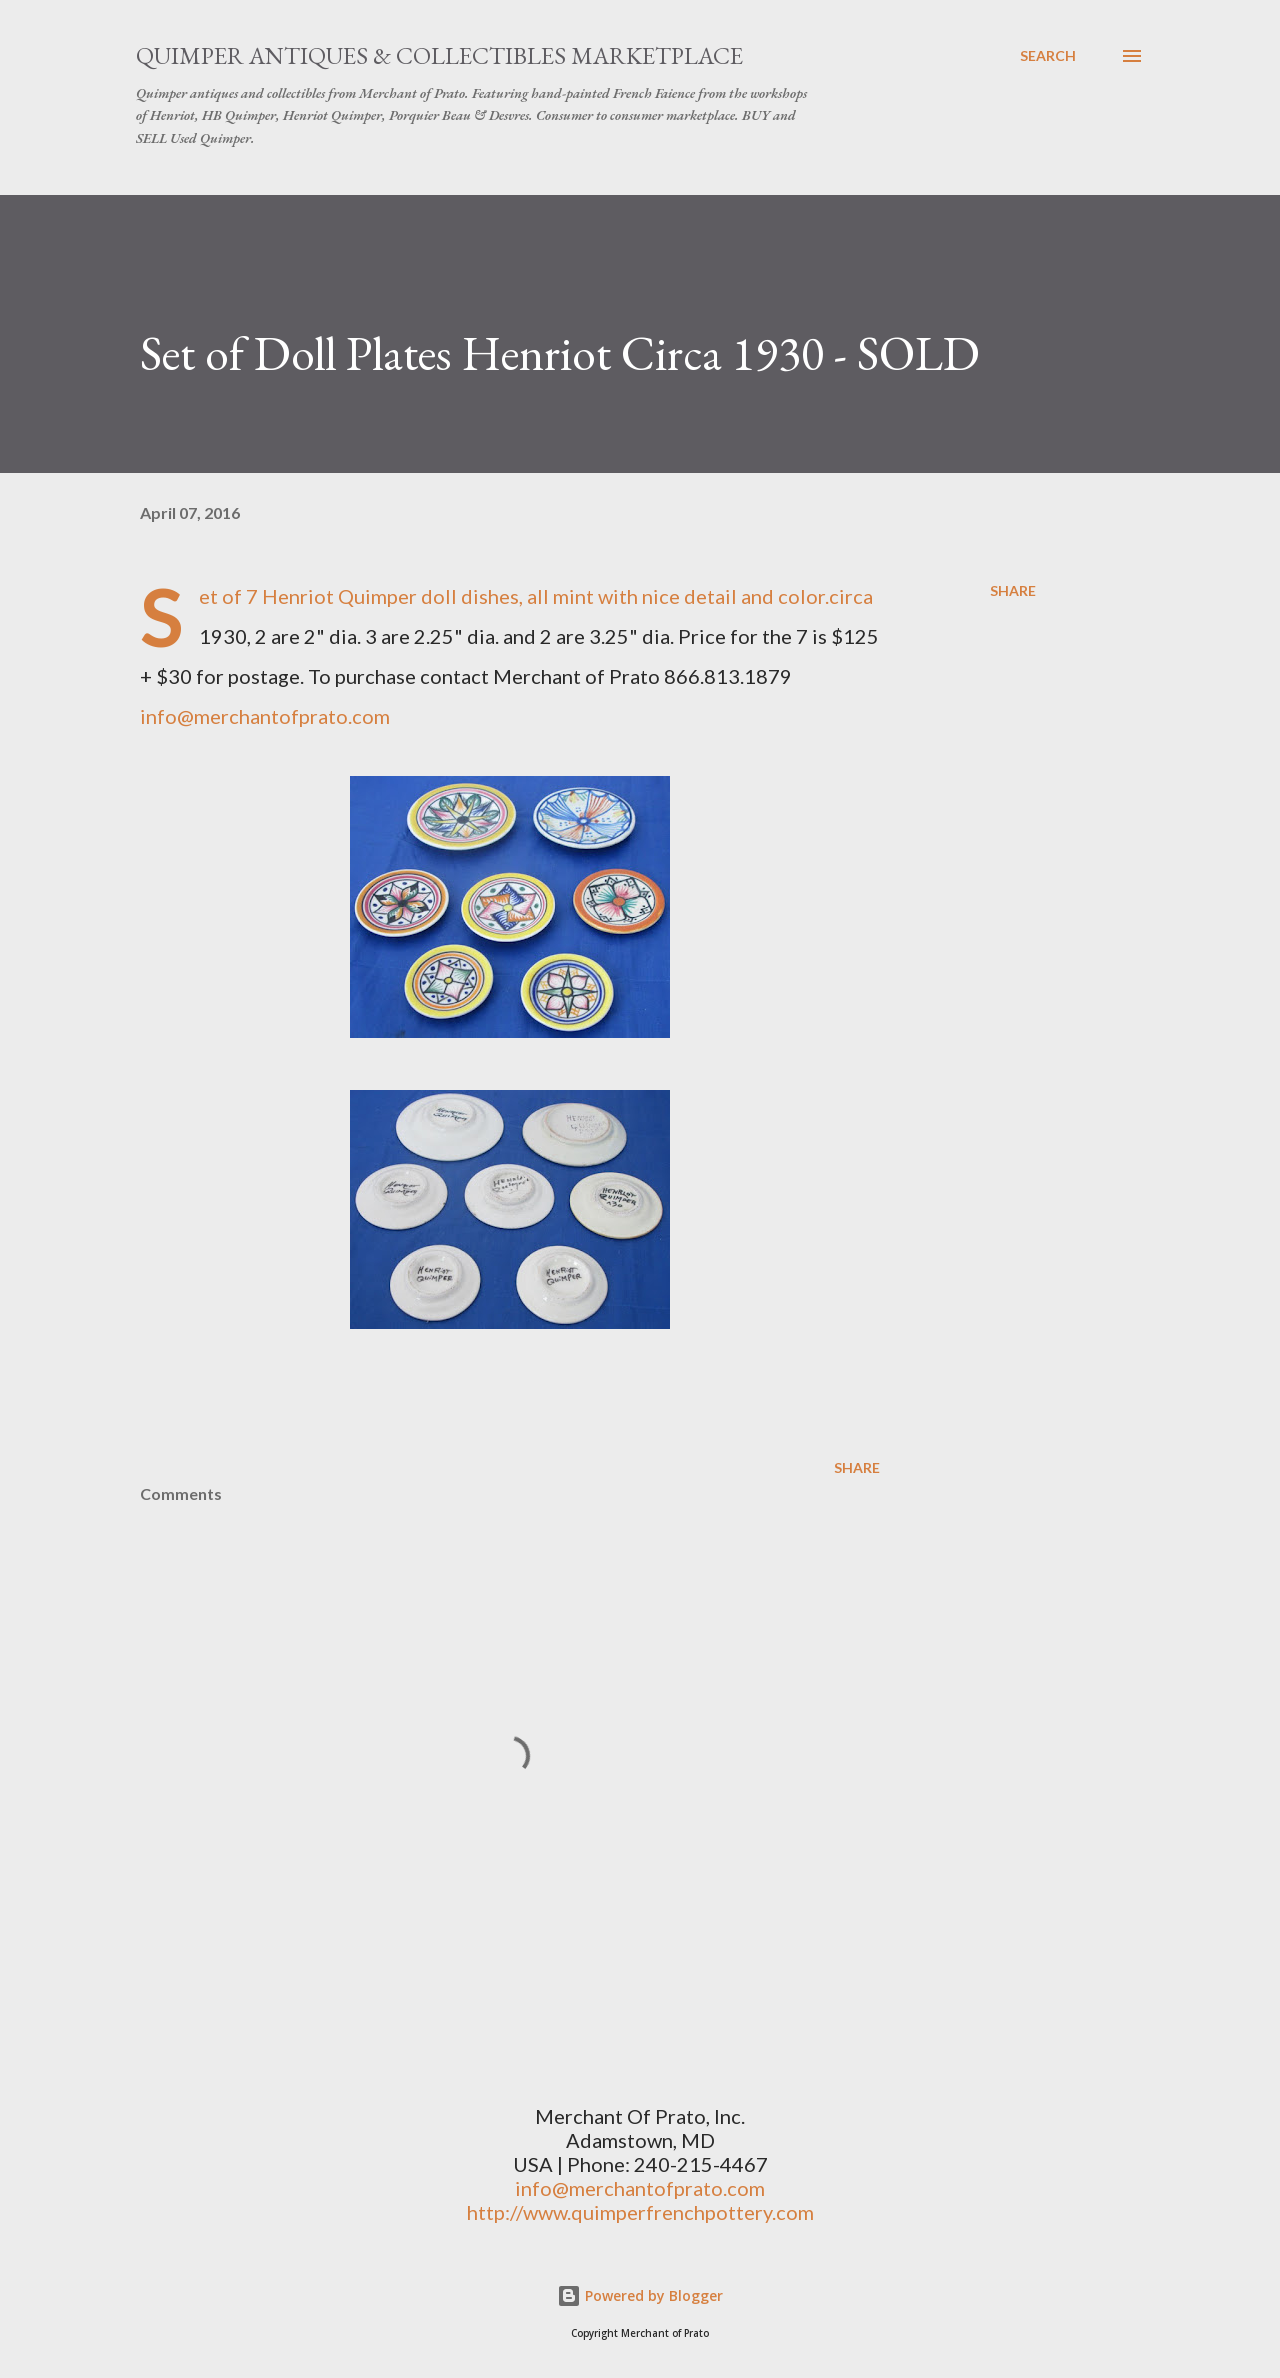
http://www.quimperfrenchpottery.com (640, 2212)
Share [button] (1013, 590)
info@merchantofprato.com (265, 716)
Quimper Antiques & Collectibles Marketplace (439, 55)
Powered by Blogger (640, 2295)
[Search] (1048, 56)
